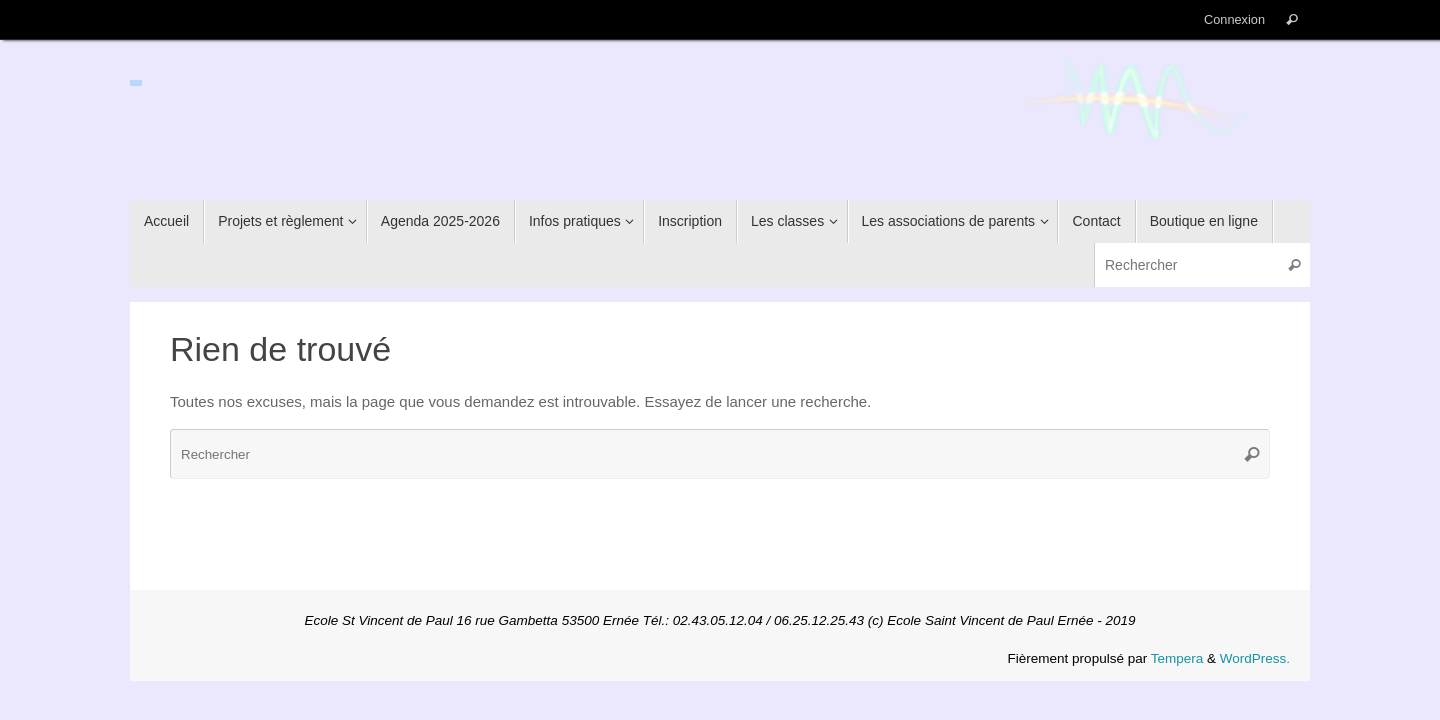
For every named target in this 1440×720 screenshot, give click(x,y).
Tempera (1177, 658)
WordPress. (1255, 658)
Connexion (1234, 19)
